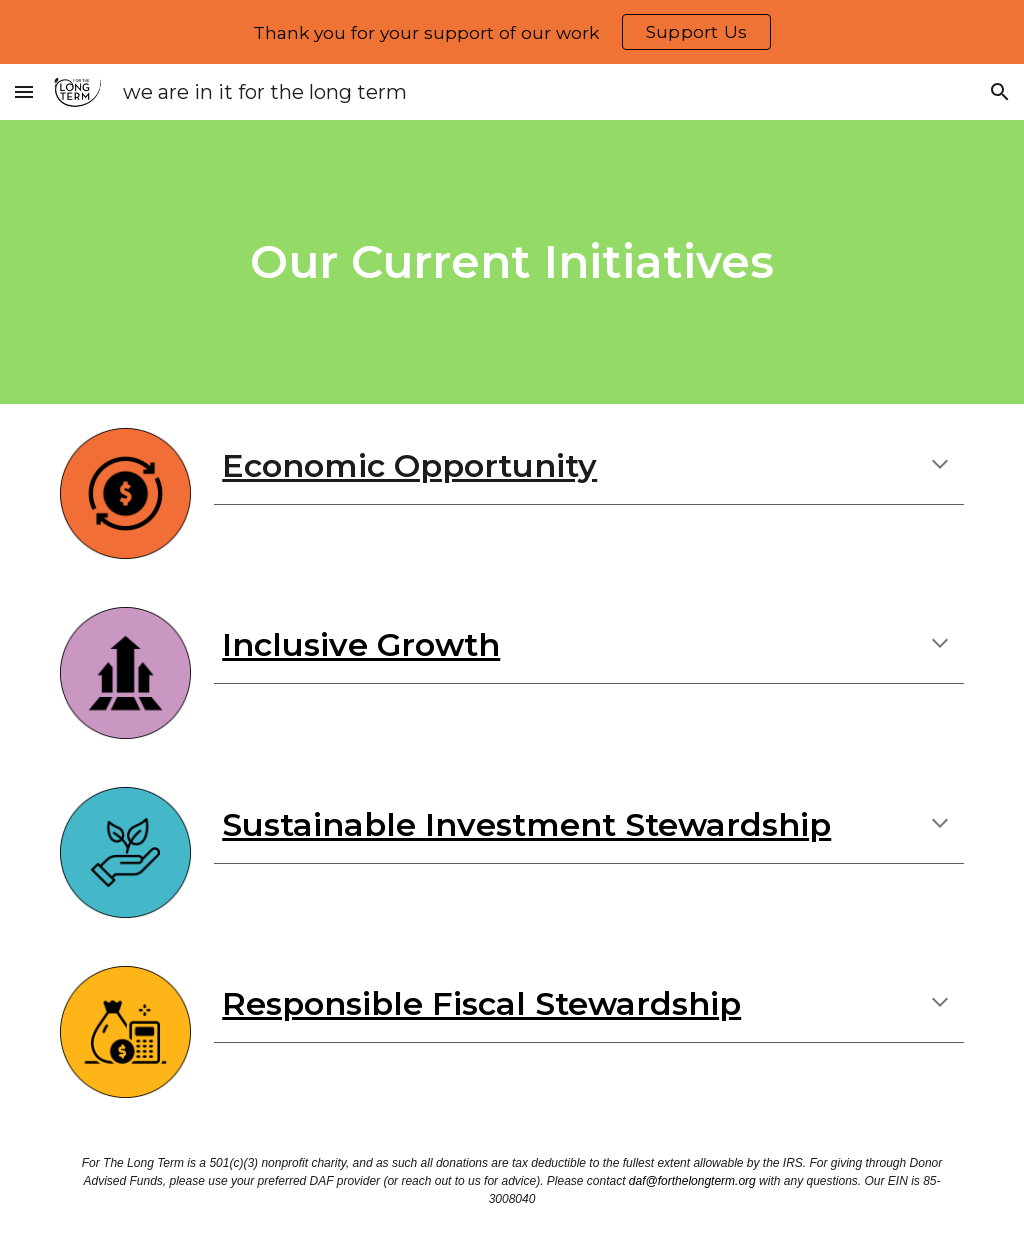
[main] (511, 262)
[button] (24, 91)
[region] (512, 32)
